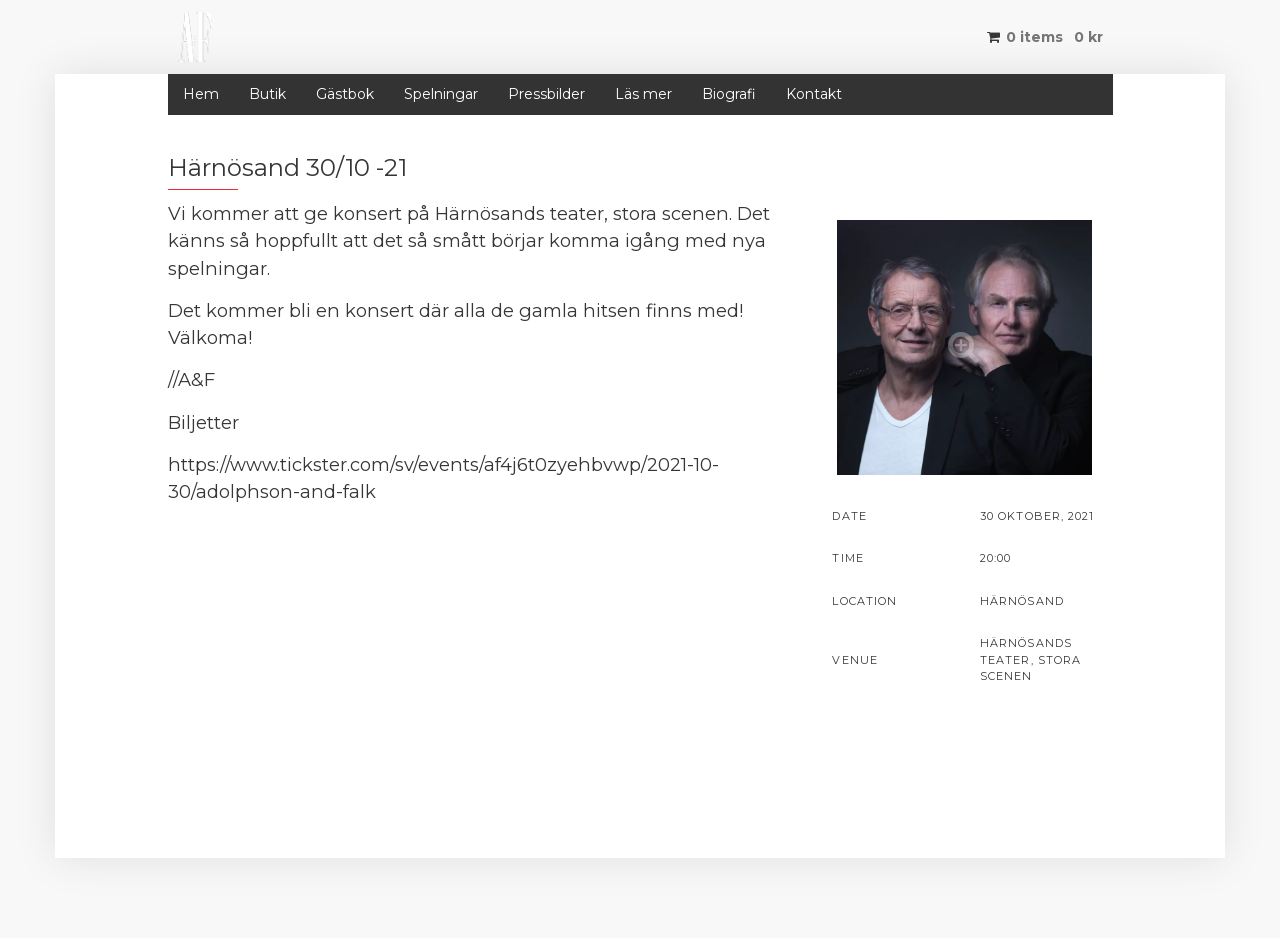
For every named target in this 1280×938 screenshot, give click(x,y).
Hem (201, 94)
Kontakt (814, 94)
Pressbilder (546, 94)
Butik (267, 94)
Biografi (729, 94)
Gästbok (345, 94)
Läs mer (643, 94)
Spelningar (441, 94)
